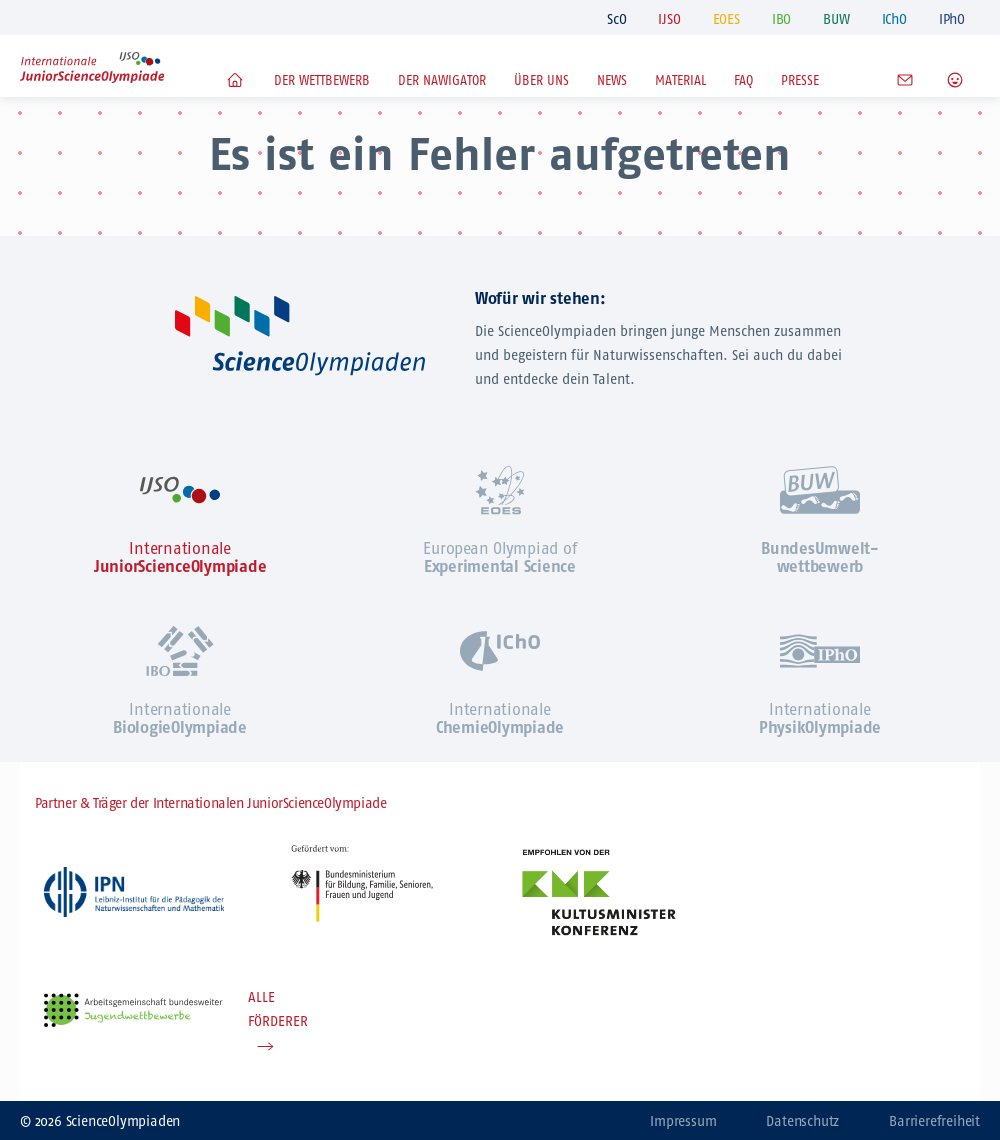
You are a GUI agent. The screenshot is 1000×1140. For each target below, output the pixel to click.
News (612, 108)
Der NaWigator (442, 108)
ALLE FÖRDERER (278, 1009)
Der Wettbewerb (322, 108)
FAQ (743, 108)
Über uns (541, 108)
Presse (800, 108)
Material (680, 108)
